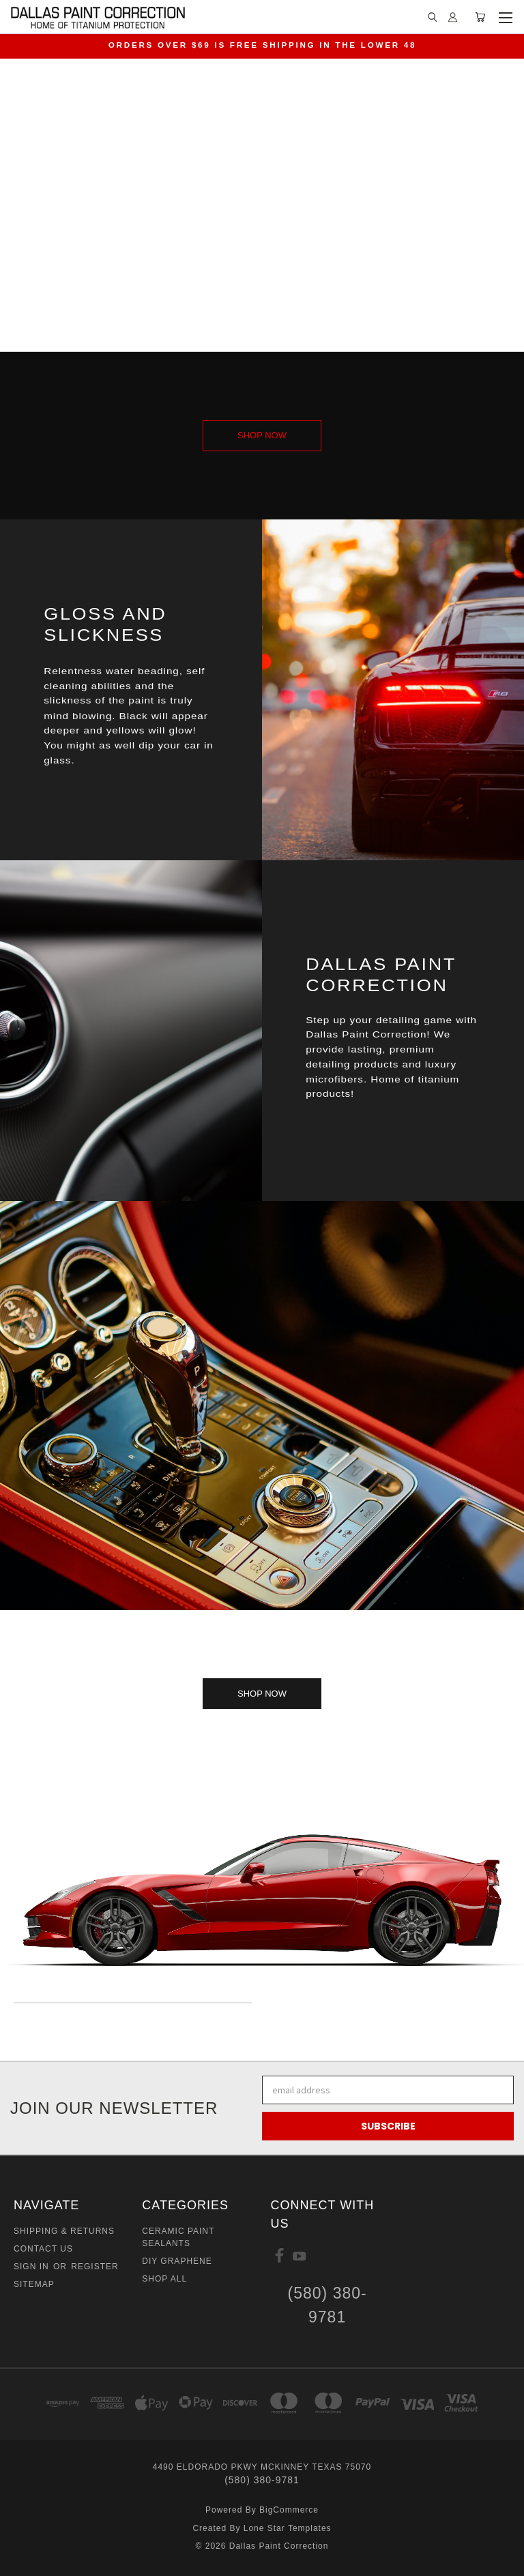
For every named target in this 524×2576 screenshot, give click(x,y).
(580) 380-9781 (327, 2305)
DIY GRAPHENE (177, 2261)
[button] (262, 435)
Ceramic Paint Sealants (178, 2237)
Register (94, 2266)
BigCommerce (289, 2510)
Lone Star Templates (288, 2528)
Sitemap (34, 2284)
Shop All (164, 2279)
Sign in (33, 2266)
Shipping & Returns (64, 2231)
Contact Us (43, 2249)
